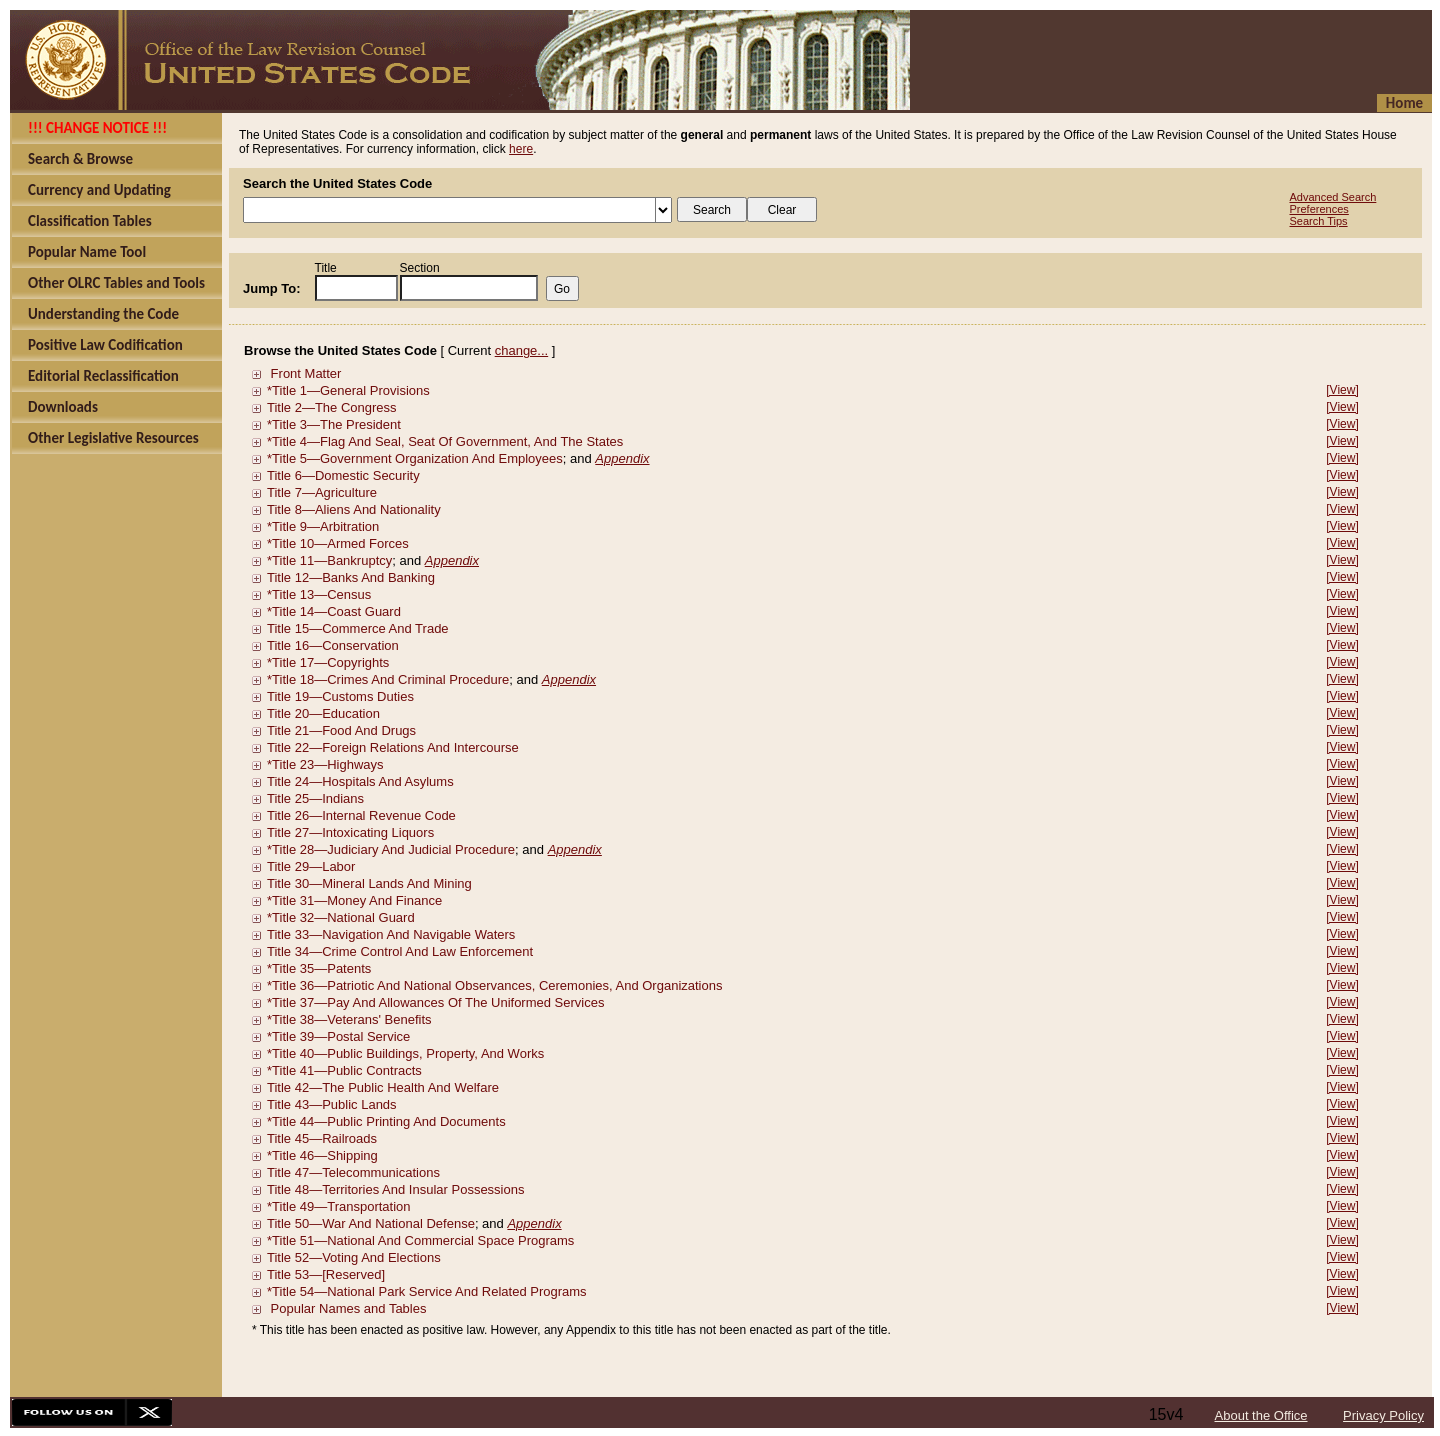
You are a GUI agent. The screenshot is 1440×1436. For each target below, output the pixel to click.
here (521, 149)
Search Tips (1319, 221)
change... (522, 350)
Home (1404, 103)
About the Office (1261, 1415)
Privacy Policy (1383, 1415)
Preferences (1319, 209)
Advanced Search (1333, 197)
